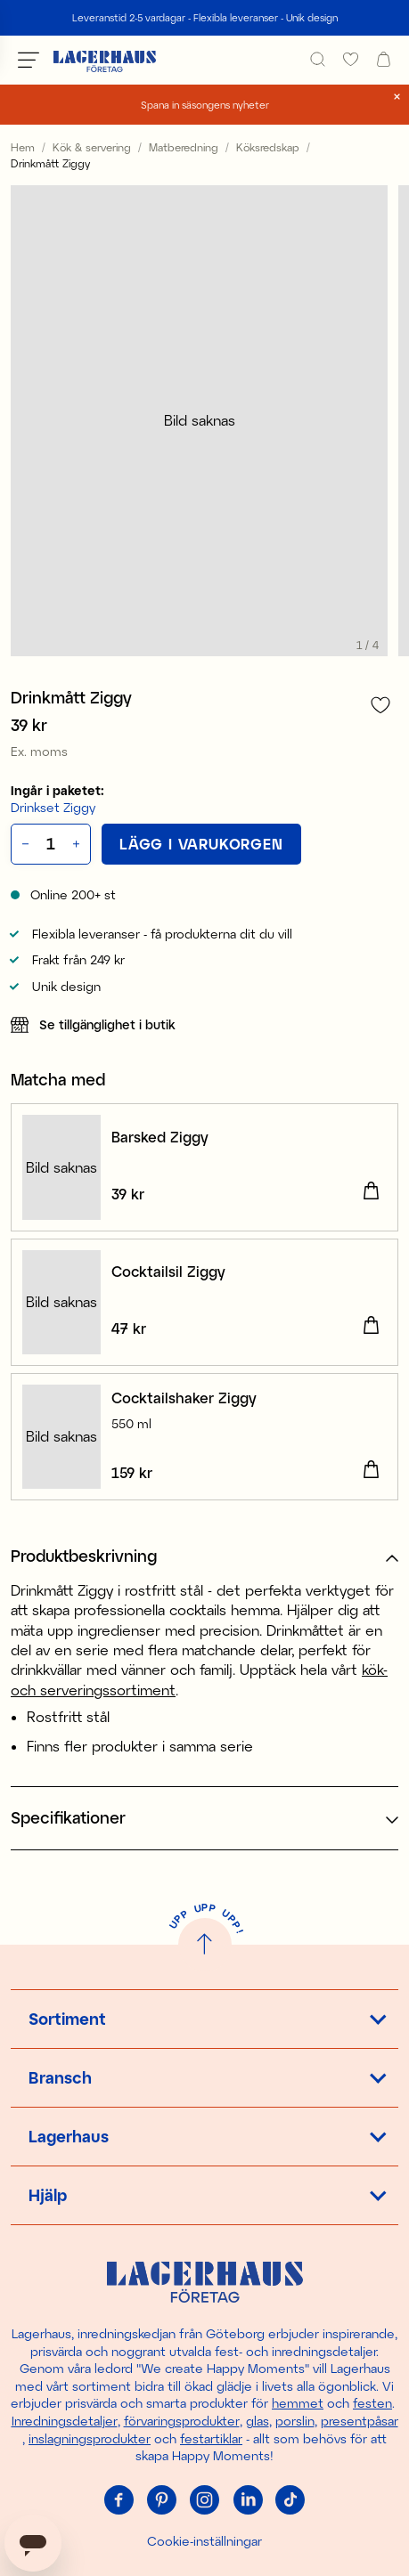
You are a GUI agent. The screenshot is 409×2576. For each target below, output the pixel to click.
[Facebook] (119, 2500)
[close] (397, 97)
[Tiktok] (290, 2500)
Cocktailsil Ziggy (168, 1271)
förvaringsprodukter (182, 2420)
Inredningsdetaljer (65, 2420)
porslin (295, 2420)
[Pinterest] (162, 2500)
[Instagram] (205, 2500)
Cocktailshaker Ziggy (184, 1397)
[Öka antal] (78, 844)
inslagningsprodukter (90, 2438)
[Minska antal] (24, 844)
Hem (23, 147)
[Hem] (104, 59)
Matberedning (183, 147)
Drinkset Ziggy (53, 807)
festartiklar (211, 2438)
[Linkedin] (248, 2500)
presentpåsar (359, 2420)
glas (257, 2420)
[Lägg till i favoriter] (380, 704)
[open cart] (383, 59)
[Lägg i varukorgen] (201, 844)
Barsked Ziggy (160, 1136)
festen (372, 2402)
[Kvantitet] (51, 844)
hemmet (297, 2402)
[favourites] (350, 59)
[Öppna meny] (28, 60)
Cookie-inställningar (204, 2540)
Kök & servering (92, 147)
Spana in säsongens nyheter (205, 104)
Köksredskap (267, 147)
